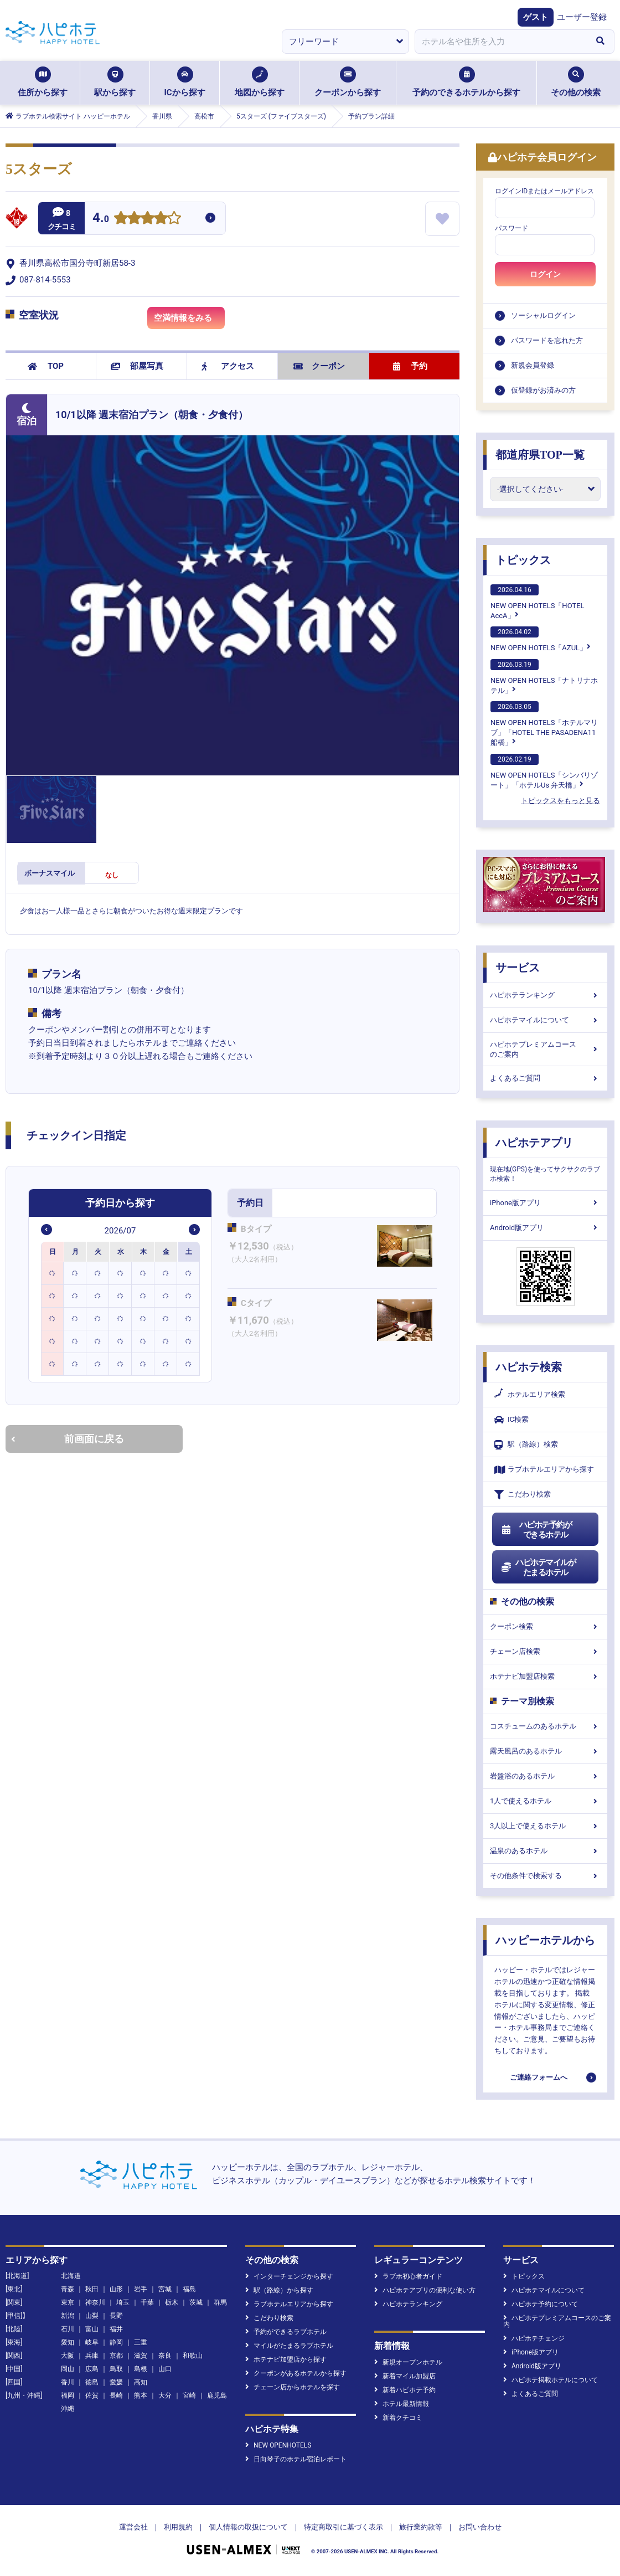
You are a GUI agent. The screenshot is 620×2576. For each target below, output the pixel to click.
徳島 (92, 2382)
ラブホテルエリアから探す (544, 1469)
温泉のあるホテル (545, 1851)
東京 (67, 2302)
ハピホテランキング (545, 995)
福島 (189, 2289)
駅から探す (115, 81)
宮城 (165, 2289)
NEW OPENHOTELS (278, 2445)
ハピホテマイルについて (545, 1020)
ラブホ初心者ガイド (408, 2276)
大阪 (67, 2355)
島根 (140, 2369)
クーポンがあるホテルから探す (296, 2373)
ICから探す (184, 81)
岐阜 (92, 2342)
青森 (67, 2289)
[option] (53, 1273)
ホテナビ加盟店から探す (286, 2359)
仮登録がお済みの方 (543, 390)
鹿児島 (217, 2395)
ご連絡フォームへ (538, 2077)
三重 (140, 2342)
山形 (116, 2289)
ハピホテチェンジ (534, 2338)
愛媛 (116, 2382)
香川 (67, 2382)
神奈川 (95, 2302)
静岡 (116, 2342)
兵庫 (92, 2355)
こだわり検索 (522, 1494)
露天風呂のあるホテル (545, 1751)
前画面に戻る (67, 1438)
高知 (140, 2382)
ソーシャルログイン (543, 315)
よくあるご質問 (545, 1078)
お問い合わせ (480, 2527)
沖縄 (67, 2409)
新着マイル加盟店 (405, 2376)
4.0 (100, 219)
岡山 (67, 2369)
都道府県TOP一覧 (540, 455)
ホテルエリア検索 (529, 1394)
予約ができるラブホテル (286, 2332)
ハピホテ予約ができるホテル (536, 1530)
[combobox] (500, 41)
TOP (46, 366)
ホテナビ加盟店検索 (545, 1676)
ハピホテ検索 (528, 1367)
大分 (165, 2395)
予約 (410, 366)
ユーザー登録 (582, 17)
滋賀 (140, 2355)
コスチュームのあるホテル (545, 1726)
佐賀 (92, 2395)
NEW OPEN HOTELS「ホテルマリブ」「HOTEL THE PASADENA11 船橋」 (544, 724)
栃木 (171, 2302)
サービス (517, 967)
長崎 (116, 2395)
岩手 (140, 2289)
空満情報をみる (189, 320)
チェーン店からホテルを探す (292, 2387)
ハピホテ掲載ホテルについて (550, 2380)
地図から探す (260, 81)
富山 (92, 2329)
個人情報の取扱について (248, 2527)
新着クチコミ (398, 2417)
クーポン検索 (545, 1626)
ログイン (545, 274)
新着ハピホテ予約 (405, 2390)
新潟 (67, 2316)
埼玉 (123, 2302)
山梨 (92, 2316)
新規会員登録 (532, 365)
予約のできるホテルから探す (466, 81)
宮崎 (189, 2395)
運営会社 (133, 2527)
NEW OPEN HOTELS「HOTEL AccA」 (537, 602)
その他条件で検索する (545, 1875)
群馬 (220, 2302)
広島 (92, 2369)
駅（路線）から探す (279, 2290)
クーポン (319, 366)
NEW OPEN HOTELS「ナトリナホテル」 (544, 677)
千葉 (147, 2302)
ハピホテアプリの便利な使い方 (425, 2290)
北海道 (71, 2276)
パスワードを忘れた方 (547, 340)
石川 (67, 2329)
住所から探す (43, 81)
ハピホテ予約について (540, 2304)
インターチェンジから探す (289, 2276)
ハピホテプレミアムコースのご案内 (545, 1049)
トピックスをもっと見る (560, 800)
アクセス (228, 366)
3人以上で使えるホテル (545, 1826)
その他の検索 (576, 81)
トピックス (523, 560)
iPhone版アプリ (545, 1203)
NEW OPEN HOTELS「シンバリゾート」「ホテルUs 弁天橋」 (544, 771)
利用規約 (178, 2527)
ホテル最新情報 (401, 2404)
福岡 (67, 2395)
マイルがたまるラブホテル (289, 2345)
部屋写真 (137, 366)
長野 (116, 2316)
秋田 (92, 2289)
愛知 (67, 2342)
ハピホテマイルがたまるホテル (538, 1567)
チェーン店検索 (545, 1651)
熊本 (140, 2395)
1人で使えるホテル (545, 1801)
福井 (116, 2329)
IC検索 (511, 1420)
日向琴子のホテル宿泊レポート (296, 2459)
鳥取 (116, 2369)
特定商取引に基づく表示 (343, 2527)
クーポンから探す (347, 81)
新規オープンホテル (408, 2362)
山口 (165, 2369)
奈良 (165, 2355)
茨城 (196, 2302)
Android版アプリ (545, 1227)
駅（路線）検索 (526, 1444)
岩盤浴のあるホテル (545, 1776)
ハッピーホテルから (545, 1940)
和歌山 (193, 2355)
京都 (116, 2355)
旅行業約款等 (420, 2527)
